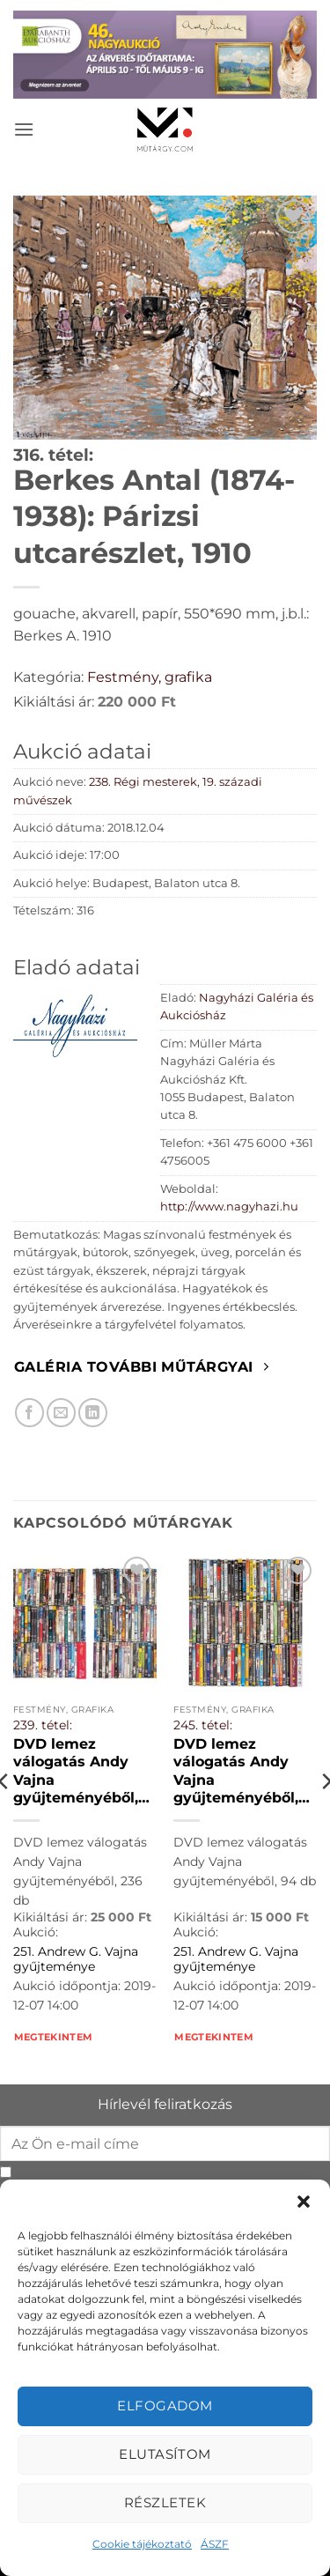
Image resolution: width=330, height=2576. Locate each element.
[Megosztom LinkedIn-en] (92, 1412)
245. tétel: (202, 1725)
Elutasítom (165, 2454)
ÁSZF (215, 2543)
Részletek (165, 2502)
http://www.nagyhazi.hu (229, 1206)
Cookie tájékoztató (142, 2543)
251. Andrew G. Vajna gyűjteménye (75, 1959)
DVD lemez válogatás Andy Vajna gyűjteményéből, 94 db (235, 1771)
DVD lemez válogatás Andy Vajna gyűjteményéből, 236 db (75, 1771)
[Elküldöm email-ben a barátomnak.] (61, 1412)
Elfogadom (164, 2405)
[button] (303, 2201)
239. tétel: (42, 1725)
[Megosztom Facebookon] (29, 1412)
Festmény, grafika (149, 677)
